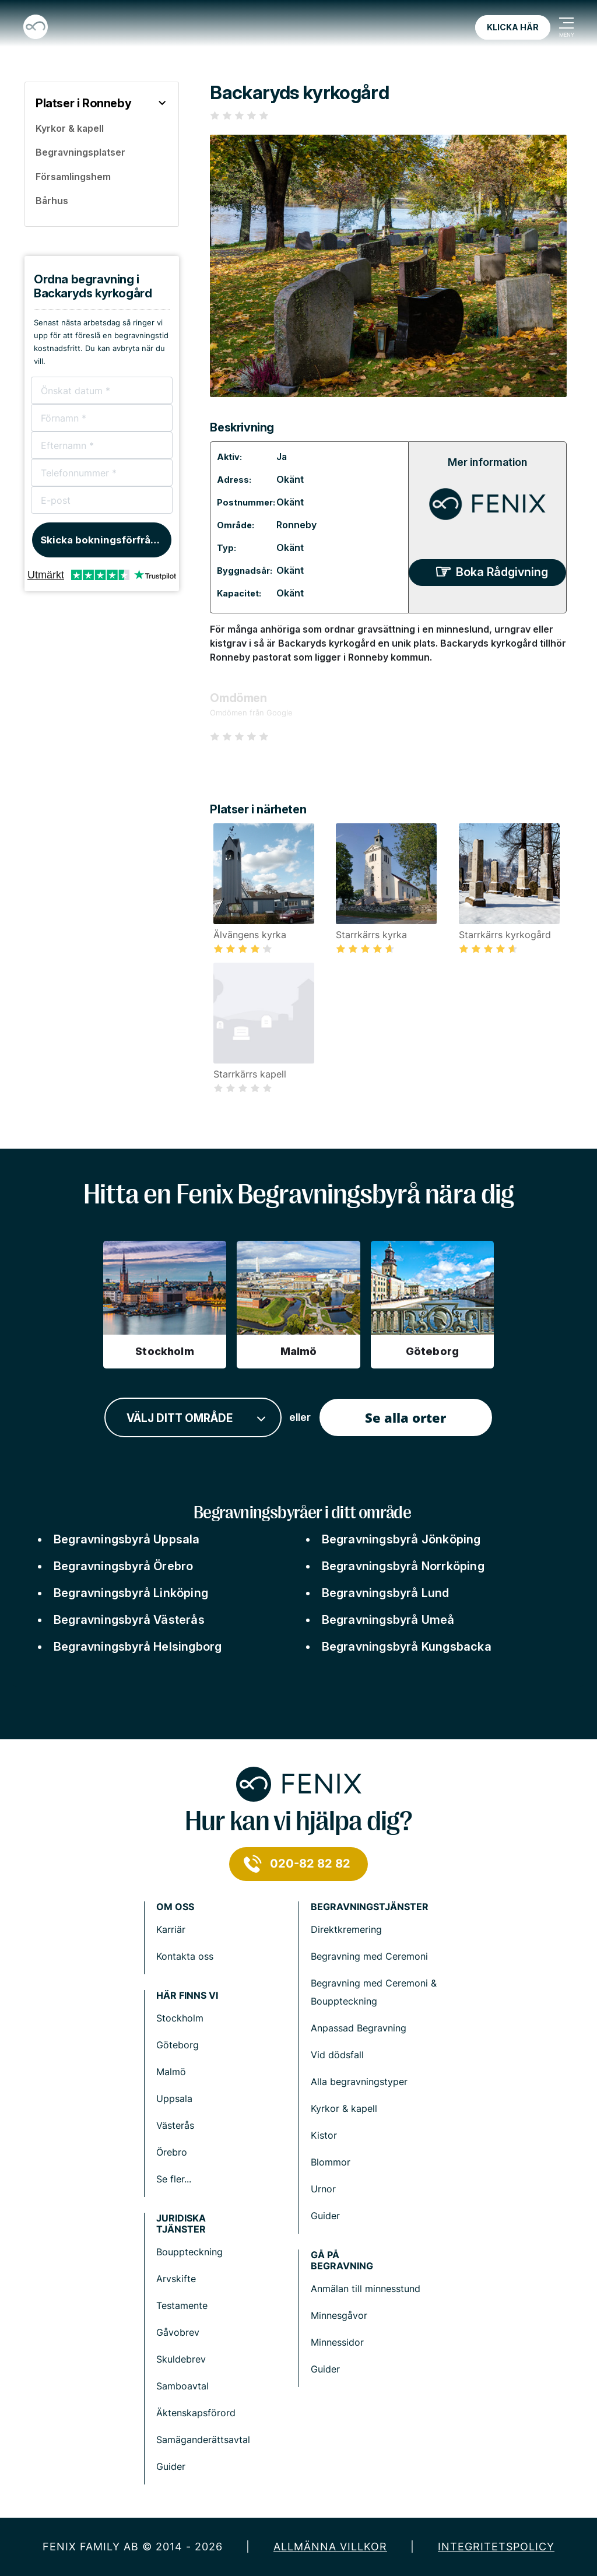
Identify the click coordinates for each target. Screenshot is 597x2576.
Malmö (171, 2071)
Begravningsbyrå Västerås (129, 1620)
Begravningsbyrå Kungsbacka (406, 1647)
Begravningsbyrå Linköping (131, 1593)
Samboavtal (182, 2386)
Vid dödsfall (337, 2055)
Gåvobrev (177, 2332)
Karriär (170, 1929)
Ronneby (296, 525)
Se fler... (173, 2179)
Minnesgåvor (339, 2315)
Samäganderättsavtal (203, 2439)
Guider (325, 2215)
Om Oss (175, 1906)
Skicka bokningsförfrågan (104, 540)
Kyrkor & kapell (344, 2108)
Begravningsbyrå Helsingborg (138, 1647)
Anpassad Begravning (358, 2028)
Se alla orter (405, 1417)
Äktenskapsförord (196, 2413)
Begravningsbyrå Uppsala (127, 1539)
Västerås (175, 2125)
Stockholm (179, 2018)
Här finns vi (187, 1995)
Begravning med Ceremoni (369, 1956)
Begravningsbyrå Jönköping (401, 1539)
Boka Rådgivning (502, 572)
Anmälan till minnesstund (365, 2288)
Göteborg (177, 2045)
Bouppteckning (189, 2252)
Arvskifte (176, 2278)
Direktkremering (346, 1929)
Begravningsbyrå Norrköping (403, 1566)
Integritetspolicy (496, 2546)
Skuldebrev (181, 2359)
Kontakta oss (184, 1956)
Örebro (171, 2152)
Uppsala (174, 2098)
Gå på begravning (342, 2260)
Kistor (324, 2135)
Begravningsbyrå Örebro (123, 1566)
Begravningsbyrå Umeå (388, 1620)
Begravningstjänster (370, 1906)
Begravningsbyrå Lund (385, 1593)
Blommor (330, 2162)
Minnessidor (337, 2342)
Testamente (182, 2305)
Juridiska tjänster (181, 2224)
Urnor (323, 2189)
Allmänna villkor (330, 2546)
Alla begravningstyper (359, 2081)
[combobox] (193, 1418)
